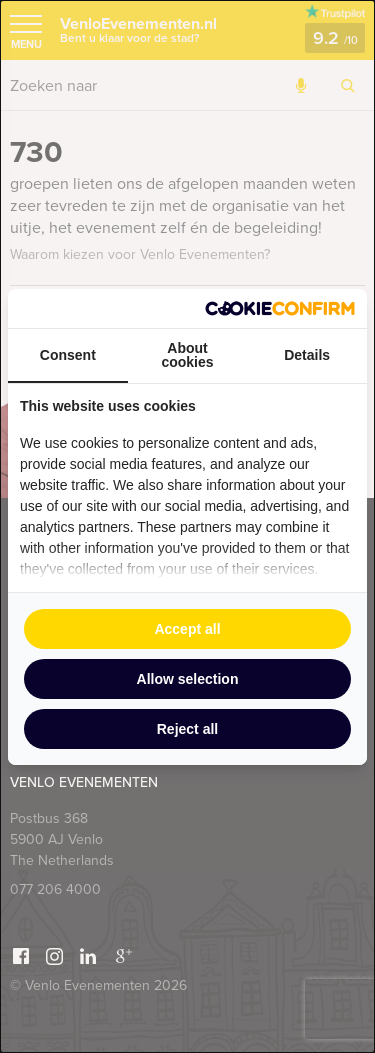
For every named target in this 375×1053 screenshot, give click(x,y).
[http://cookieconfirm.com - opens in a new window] (280, 308)
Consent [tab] (68, 355)
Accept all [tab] (187, 629)
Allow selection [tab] (188, 679)
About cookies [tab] (187, 355)
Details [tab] (307, 355)
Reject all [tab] (187, 729)
